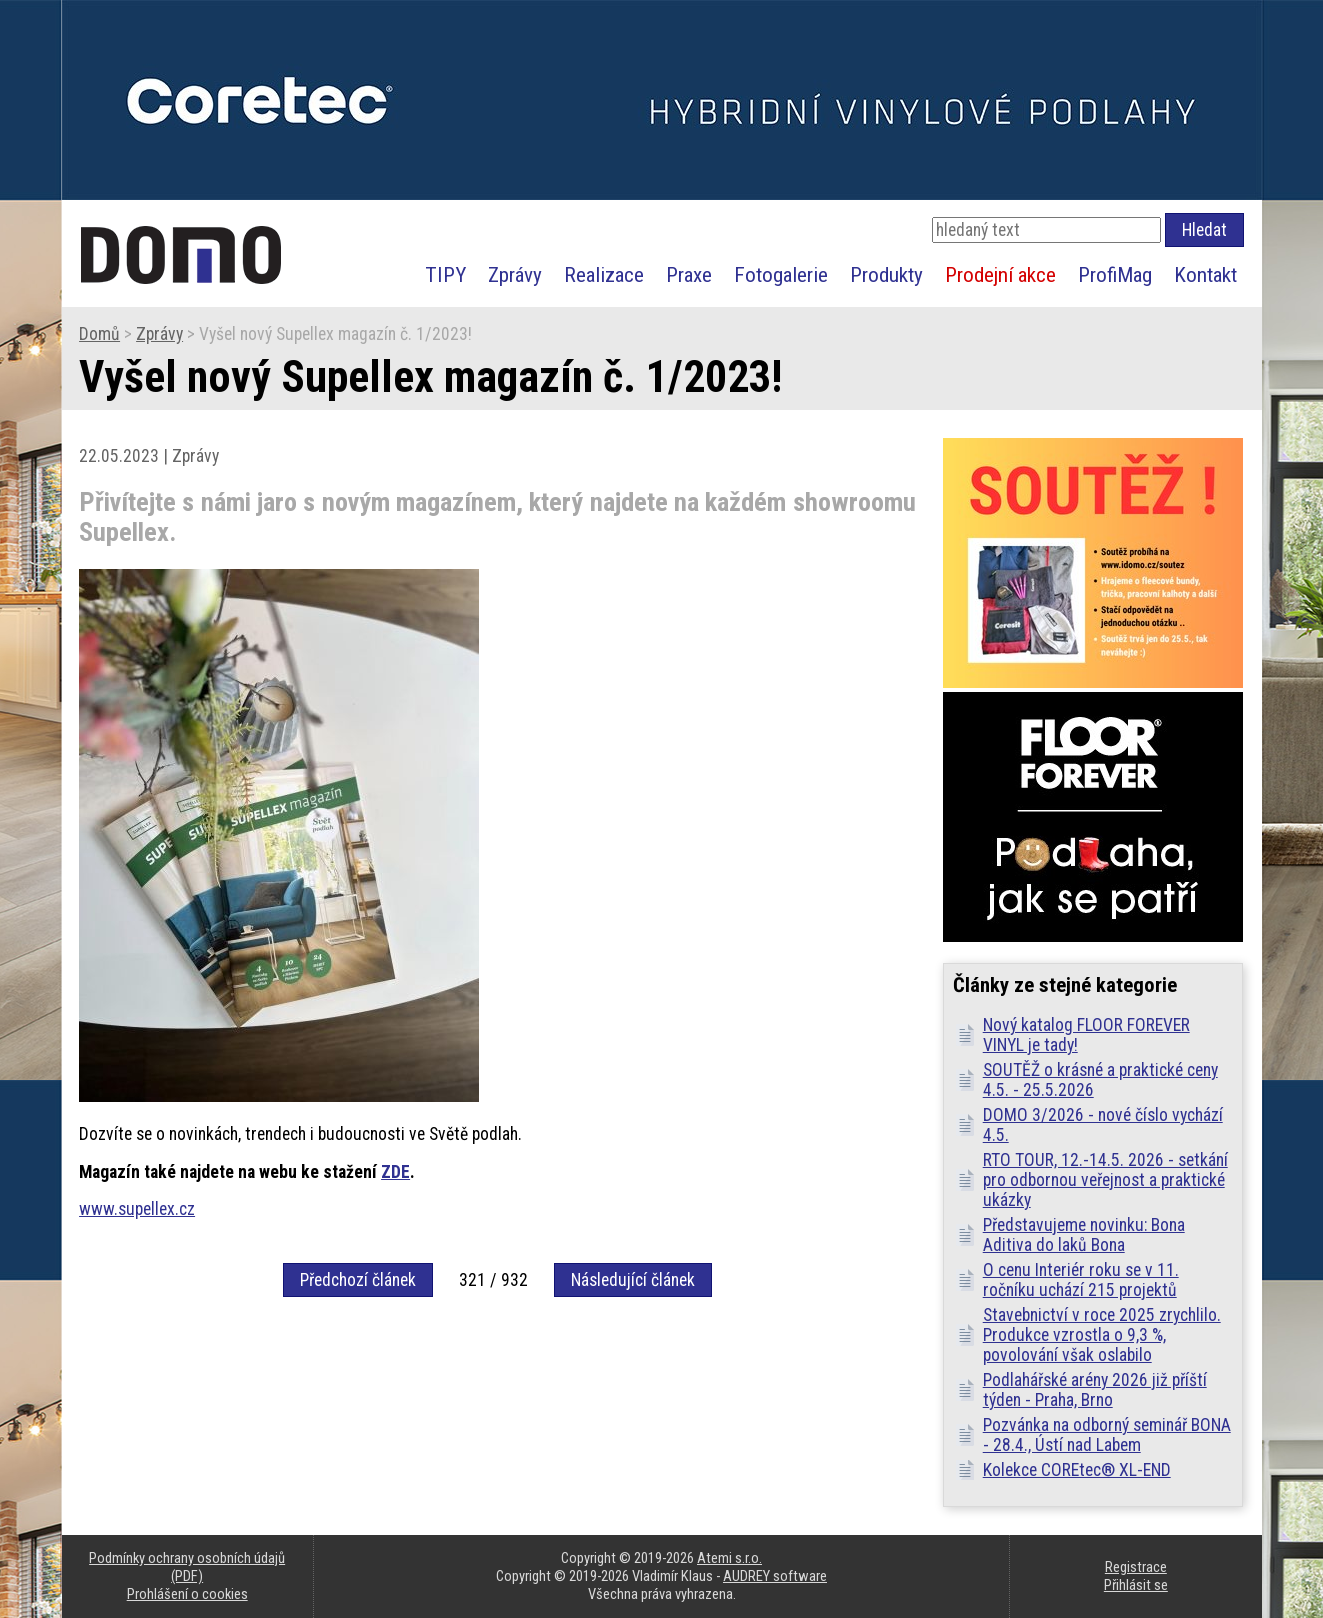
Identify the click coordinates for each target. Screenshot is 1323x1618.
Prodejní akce (1000, 274)
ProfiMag (1115, 274)
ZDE (395, 1172)
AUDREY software (775, 1576)
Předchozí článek (358, 1280)
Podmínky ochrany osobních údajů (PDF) (187, 1567)
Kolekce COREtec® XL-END (1077, 1470)
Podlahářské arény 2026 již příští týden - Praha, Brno (1095, 1390)
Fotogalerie (781, 274)
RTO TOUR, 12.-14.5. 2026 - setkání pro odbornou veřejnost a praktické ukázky (1105, 1180)
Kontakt (1205, 274)
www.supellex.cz (137, 1209)
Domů (99, 334)
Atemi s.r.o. (729, 1558)
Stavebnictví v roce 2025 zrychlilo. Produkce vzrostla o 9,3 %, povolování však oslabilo (1102, 1335)
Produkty (886, 274)
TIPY (445, 274)
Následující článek (633, 1280)
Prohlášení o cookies (187, 1594)
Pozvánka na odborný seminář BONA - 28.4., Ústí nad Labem (1107, 1435)
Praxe (689, 274)
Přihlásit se (1136, 1585)
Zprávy (515, 274)
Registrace (1136, 1567)
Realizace (604, 274)
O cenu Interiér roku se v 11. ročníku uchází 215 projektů (1081, 1280)
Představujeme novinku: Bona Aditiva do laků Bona (1084, 1235)
